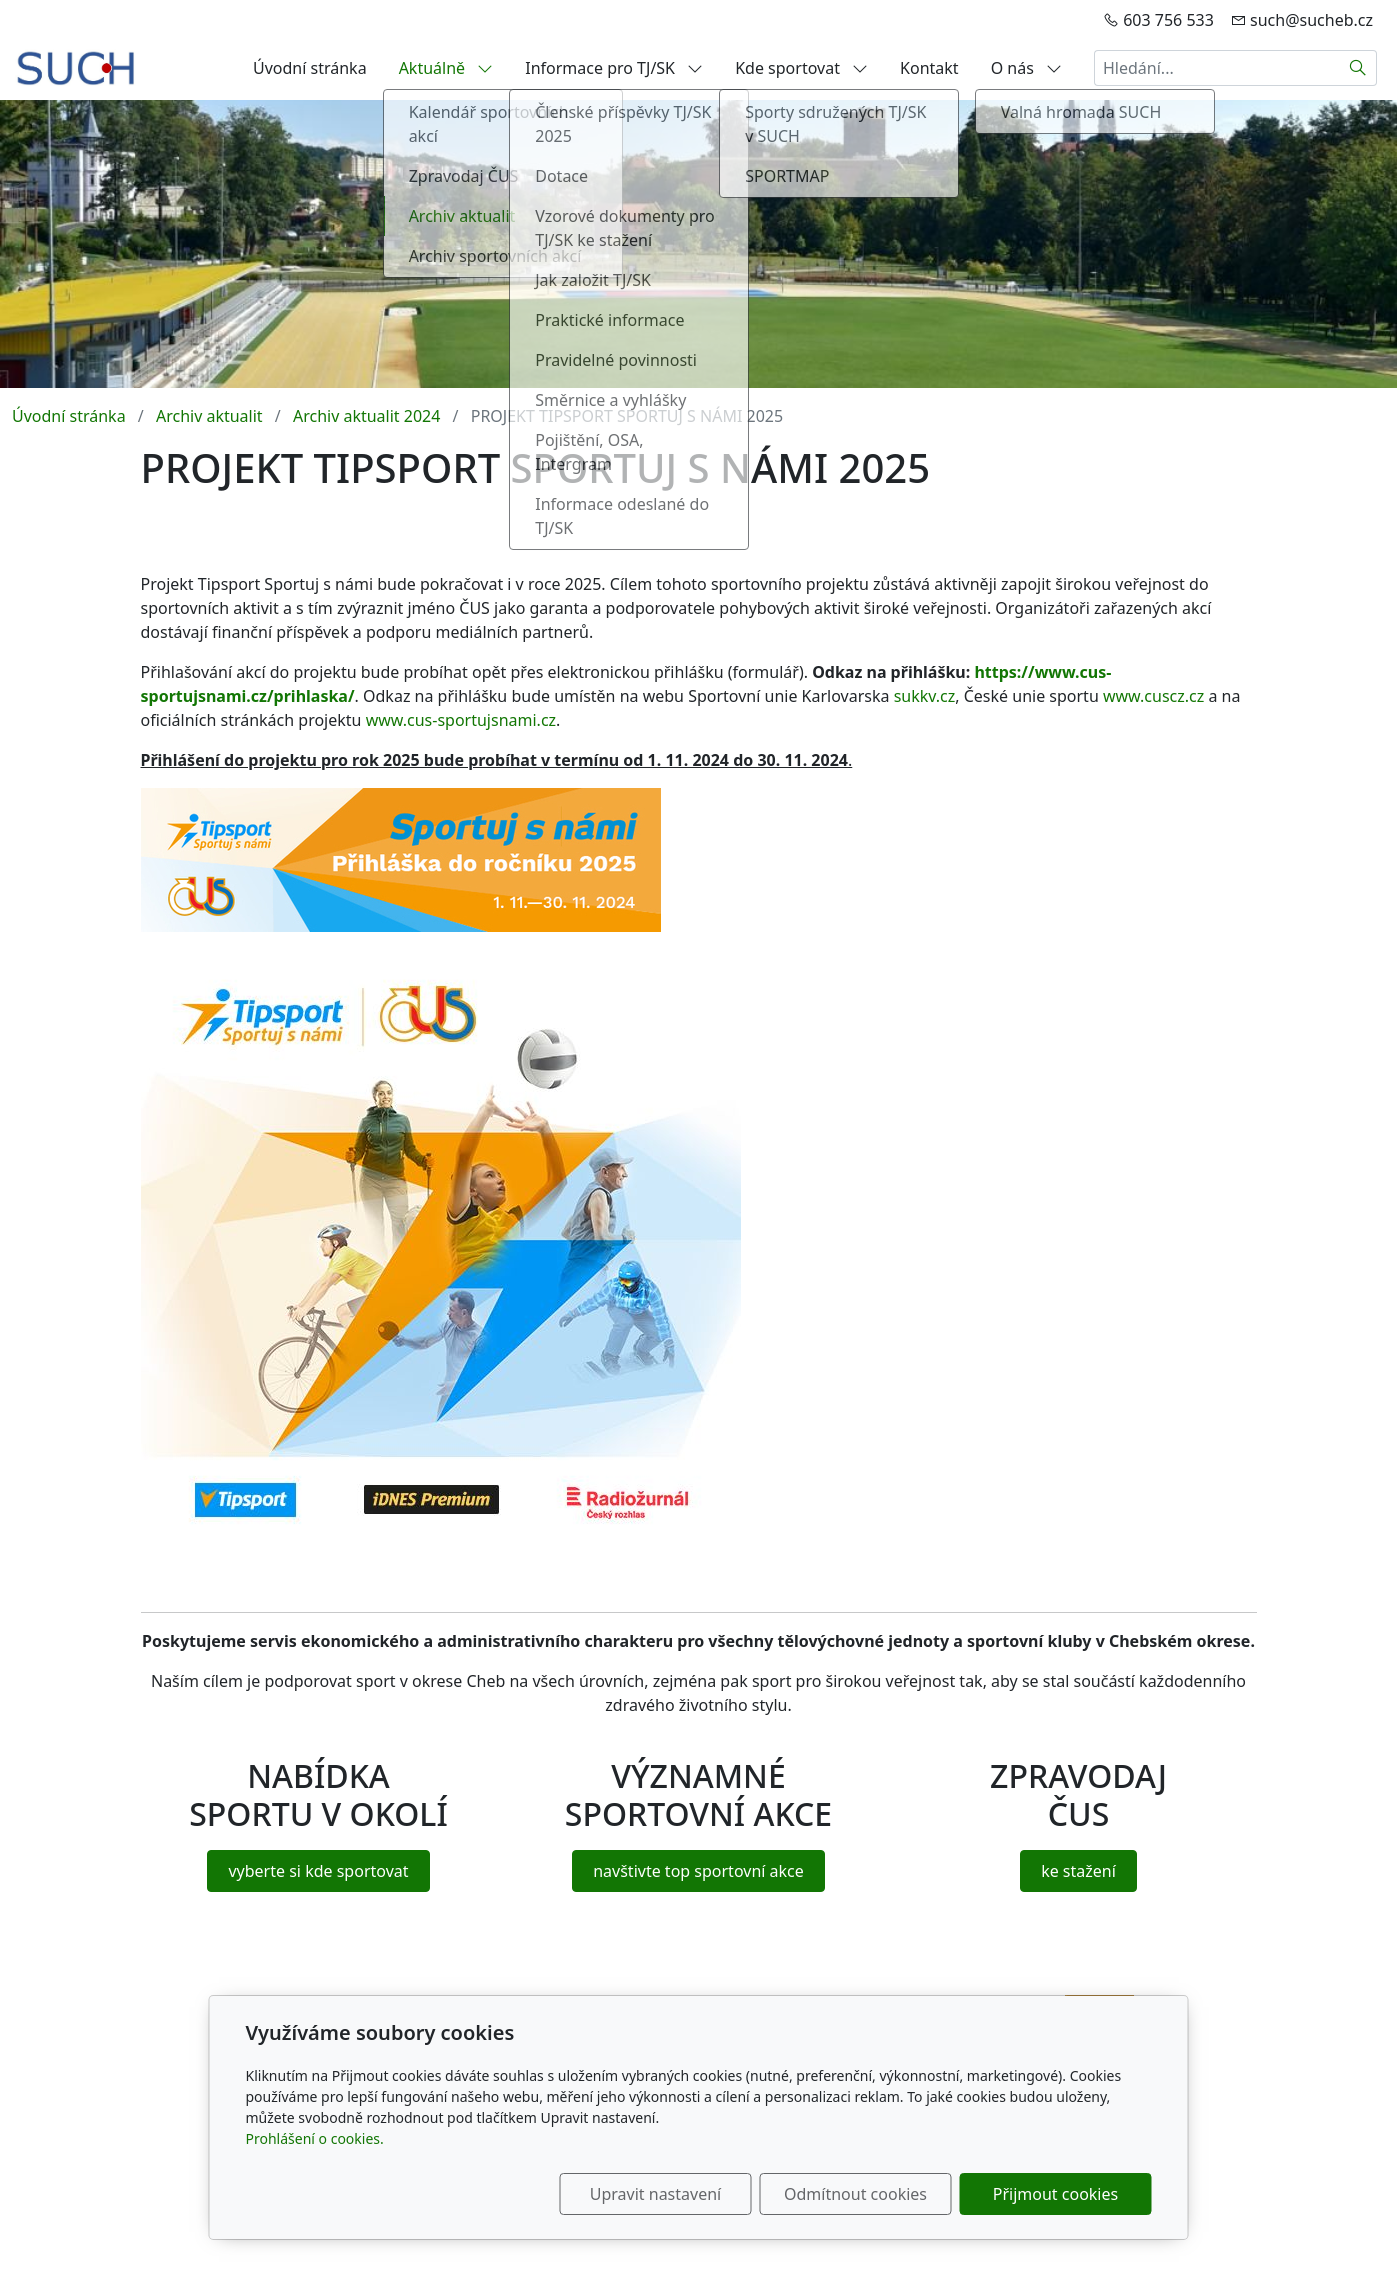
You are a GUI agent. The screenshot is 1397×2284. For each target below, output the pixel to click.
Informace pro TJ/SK (614, 68)
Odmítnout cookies (855, 2194)
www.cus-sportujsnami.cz (461, 720)
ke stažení (1078, 1871)
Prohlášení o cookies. (315, 2138)
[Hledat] (1358, 68)
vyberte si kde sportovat (318, 1871)
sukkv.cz (925, 696)
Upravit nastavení (655, 2194)
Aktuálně (446, 68)
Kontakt (929, 68)
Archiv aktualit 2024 (366, 416)
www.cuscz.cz (1153, 696)
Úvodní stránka (310, 68)
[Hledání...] (1217, 68)
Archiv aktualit (209, 416)
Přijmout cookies (1055, 2194)
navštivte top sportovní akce (698, 1871)
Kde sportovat (801, 68)
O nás (1026, 68)
